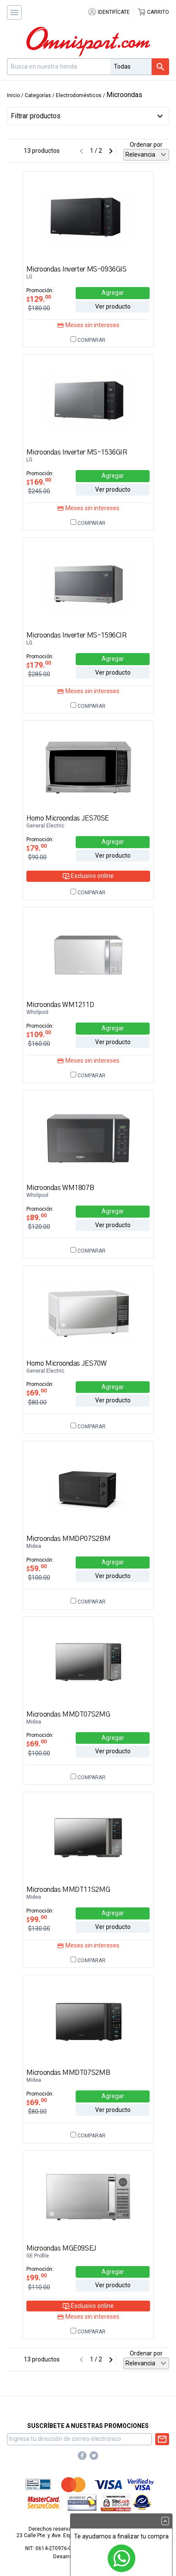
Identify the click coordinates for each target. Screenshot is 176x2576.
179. (38, 664)
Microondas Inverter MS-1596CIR (76, 635)
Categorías (38, 95)
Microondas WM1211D (60, 1004)
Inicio (13, 95)
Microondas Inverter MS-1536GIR (76, 452)
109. (38, 1034)
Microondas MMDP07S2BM (68, 1538)
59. (36, 1568)
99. (36, 1919)
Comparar (88, 340)
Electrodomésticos (79, 95)
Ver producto (113, 306)
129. (38, 298)
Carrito (153, 12)
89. (36, 1217)
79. (36, 847)
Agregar (113, 292)
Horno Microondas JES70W (66, 1363)
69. (36, 1392)
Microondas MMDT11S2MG (68, 1889)
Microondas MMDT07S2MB (68, 2072)
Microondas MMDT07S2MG (68, 1714)
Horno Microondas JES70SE (67, 818)
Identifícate (109, 12)
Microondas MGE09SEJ (61, 2248)
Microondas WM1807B (60, 1187)
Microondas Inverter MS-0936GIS (76, 269)
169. (38, 481)
